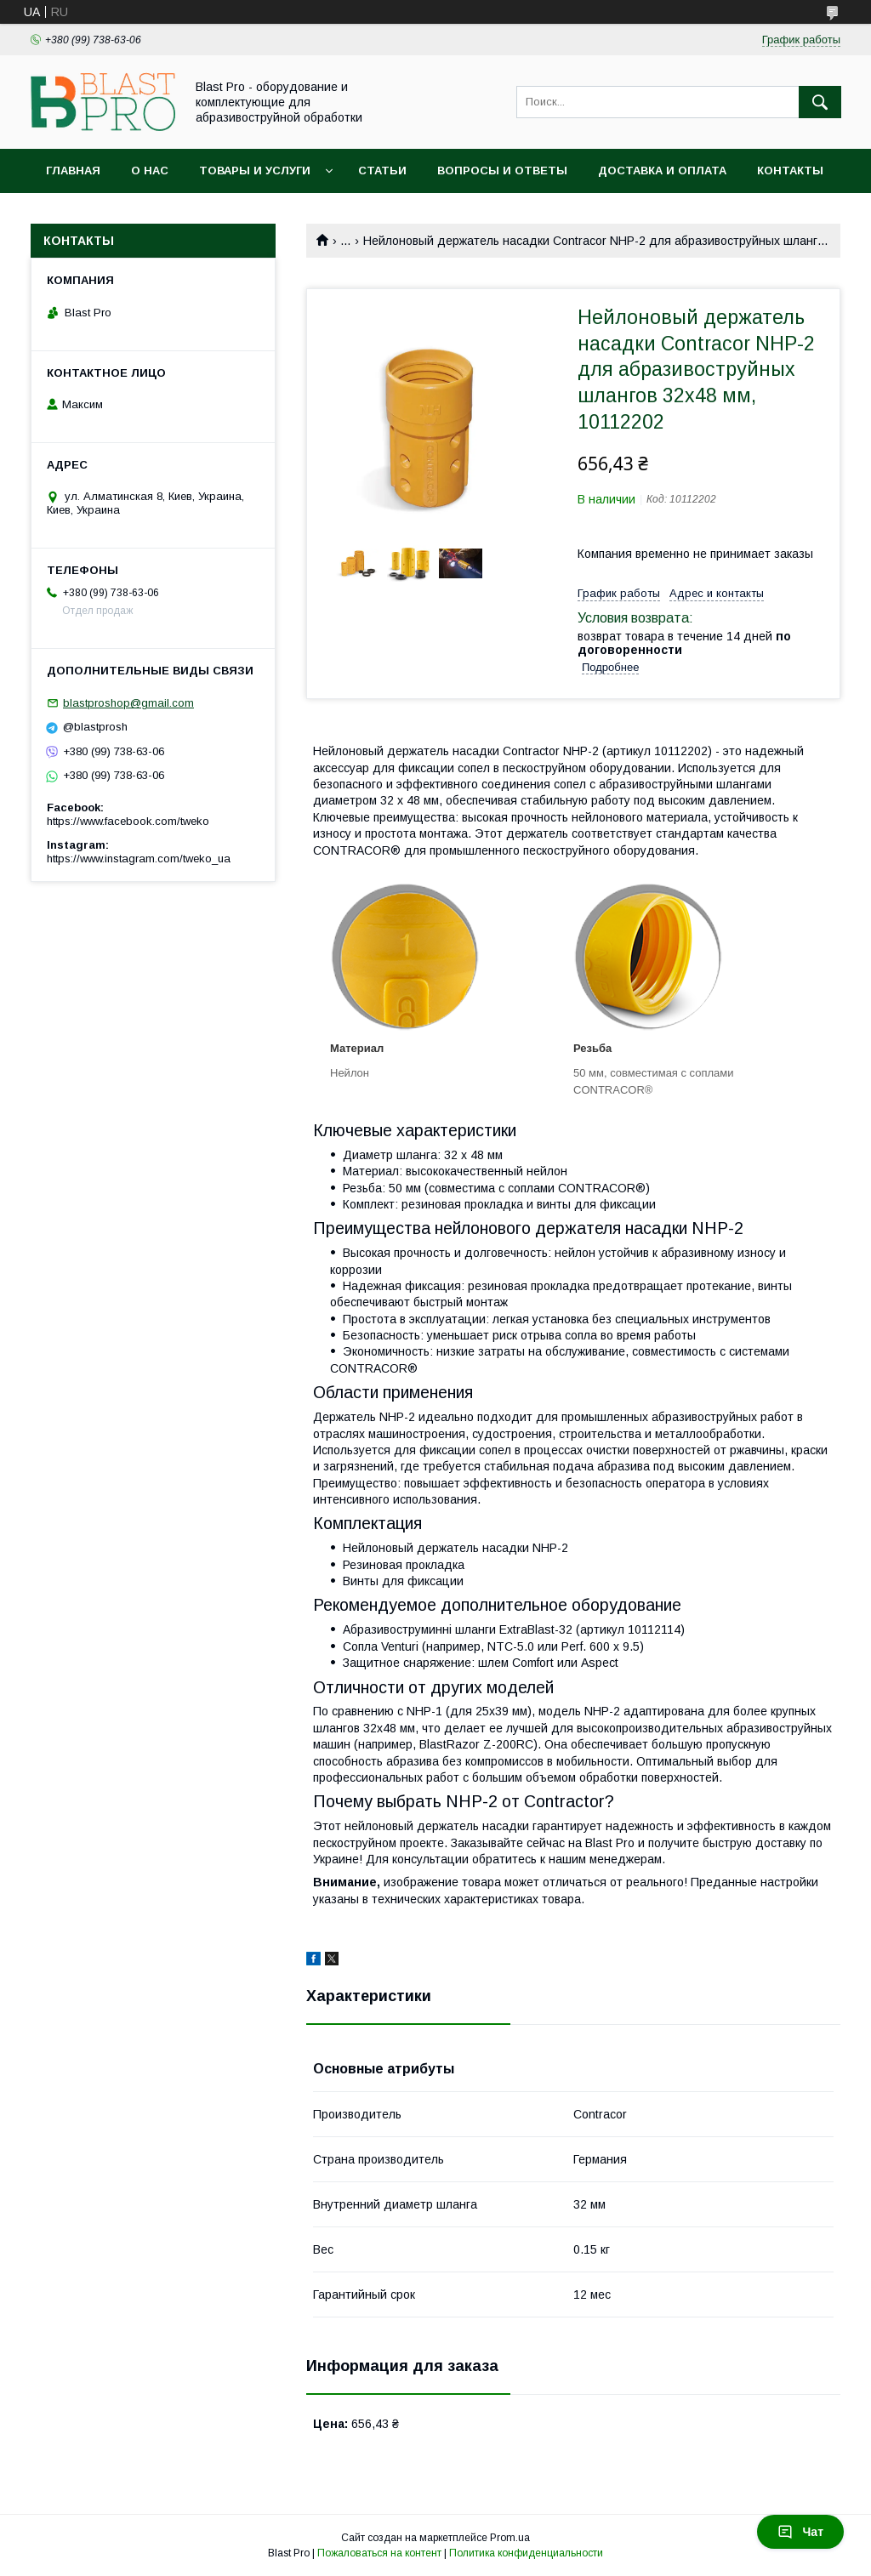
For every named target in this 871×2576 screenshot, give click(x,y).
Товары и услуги (254, 170)
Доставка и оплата (662, 170)
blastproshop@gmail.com (128, 703)
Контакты (790, 170)
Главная (73, 170)
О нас (149, 170)
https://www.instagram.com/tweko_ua (139, 858)
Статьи (382, 170)
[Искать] (820, 102)
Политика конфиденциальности (526, 2553)
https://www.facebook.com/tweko (128, 821)
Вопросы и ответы (502, 170)
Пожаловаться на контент (379, 2553)
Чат (800, 2531)
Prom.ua (510, 2538)
